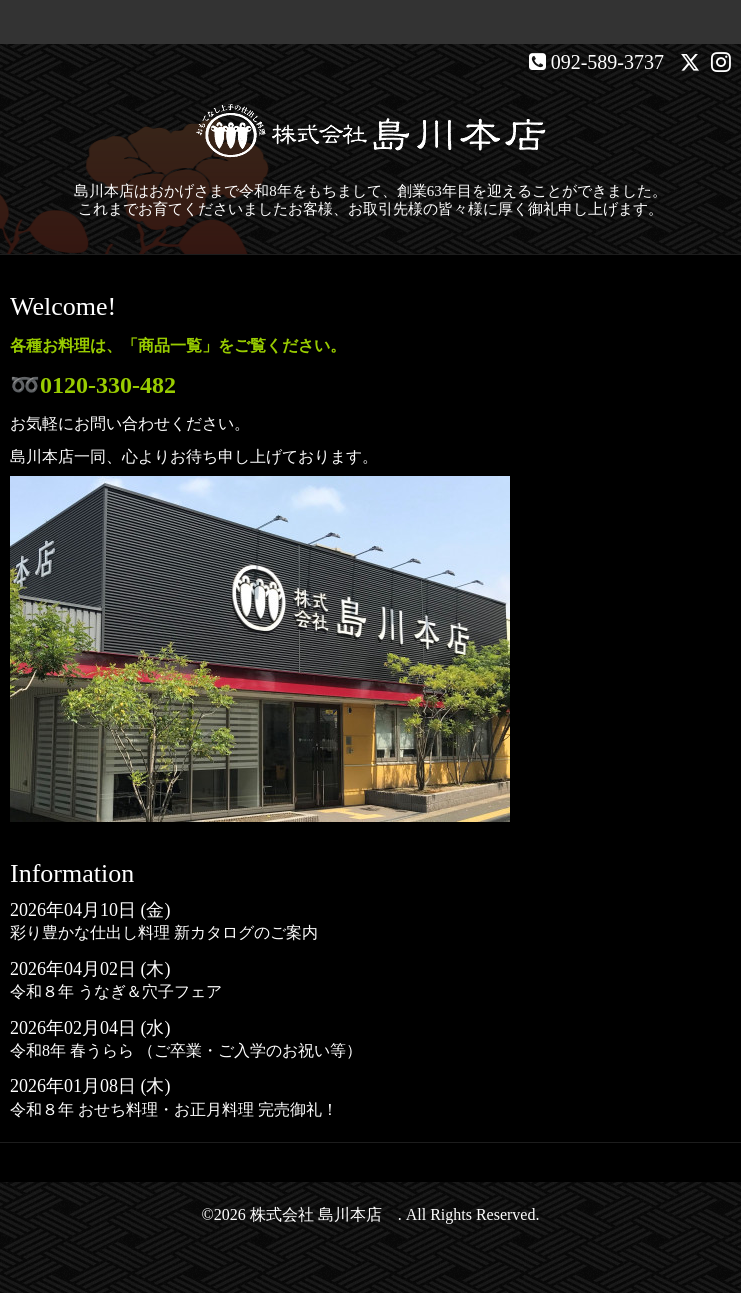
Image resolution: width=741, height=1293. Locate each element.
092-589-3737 (607, 62)
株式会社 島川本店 (324, 1214)
